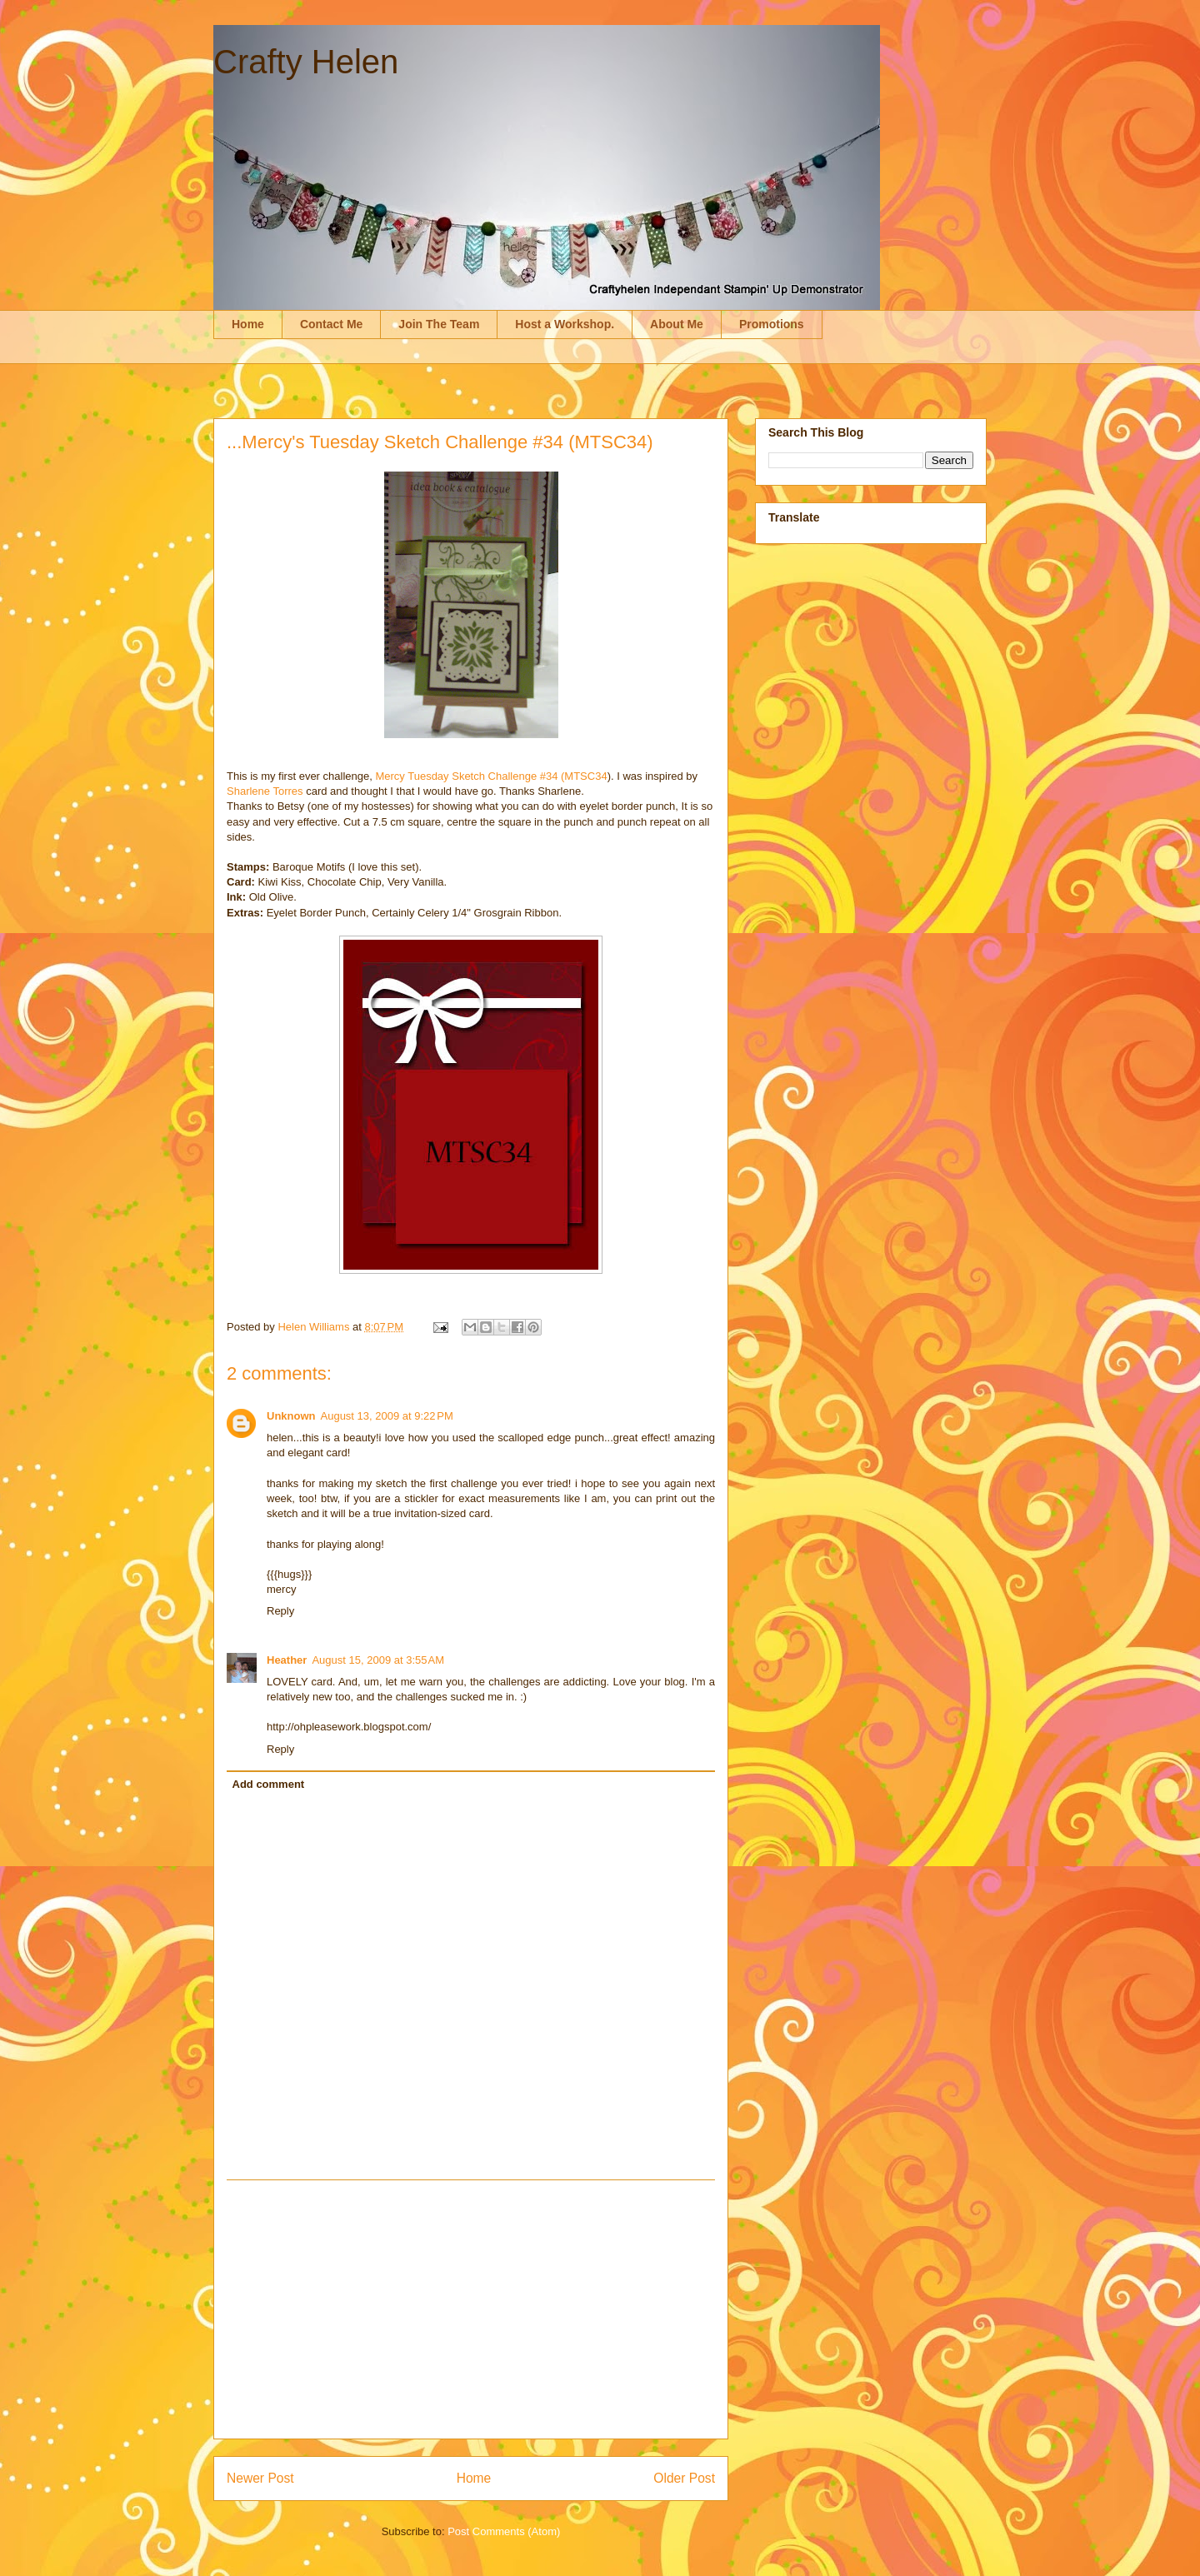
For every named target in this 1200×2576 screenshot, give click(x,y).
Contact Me (331, 324)
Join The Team (438, 324)
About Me (676, 324)
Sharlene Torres (265, 791)
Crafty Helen (305, 61)
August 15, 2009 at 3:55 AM (378, 1660)
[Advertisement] (471, 2309)
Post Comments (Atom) (504, 2531)
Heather (287, 1660)
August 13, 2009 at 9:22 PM (387, 1416)
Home (248, 324)
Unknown (291, 1416)
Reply (280, 1611)
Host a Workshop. (564, 324)
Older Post (684, 2478)
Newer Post (260, 2478)
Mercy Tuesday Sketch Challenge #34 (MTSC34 (491, 776)
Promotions (771, 324)
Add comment (268, 1784)
